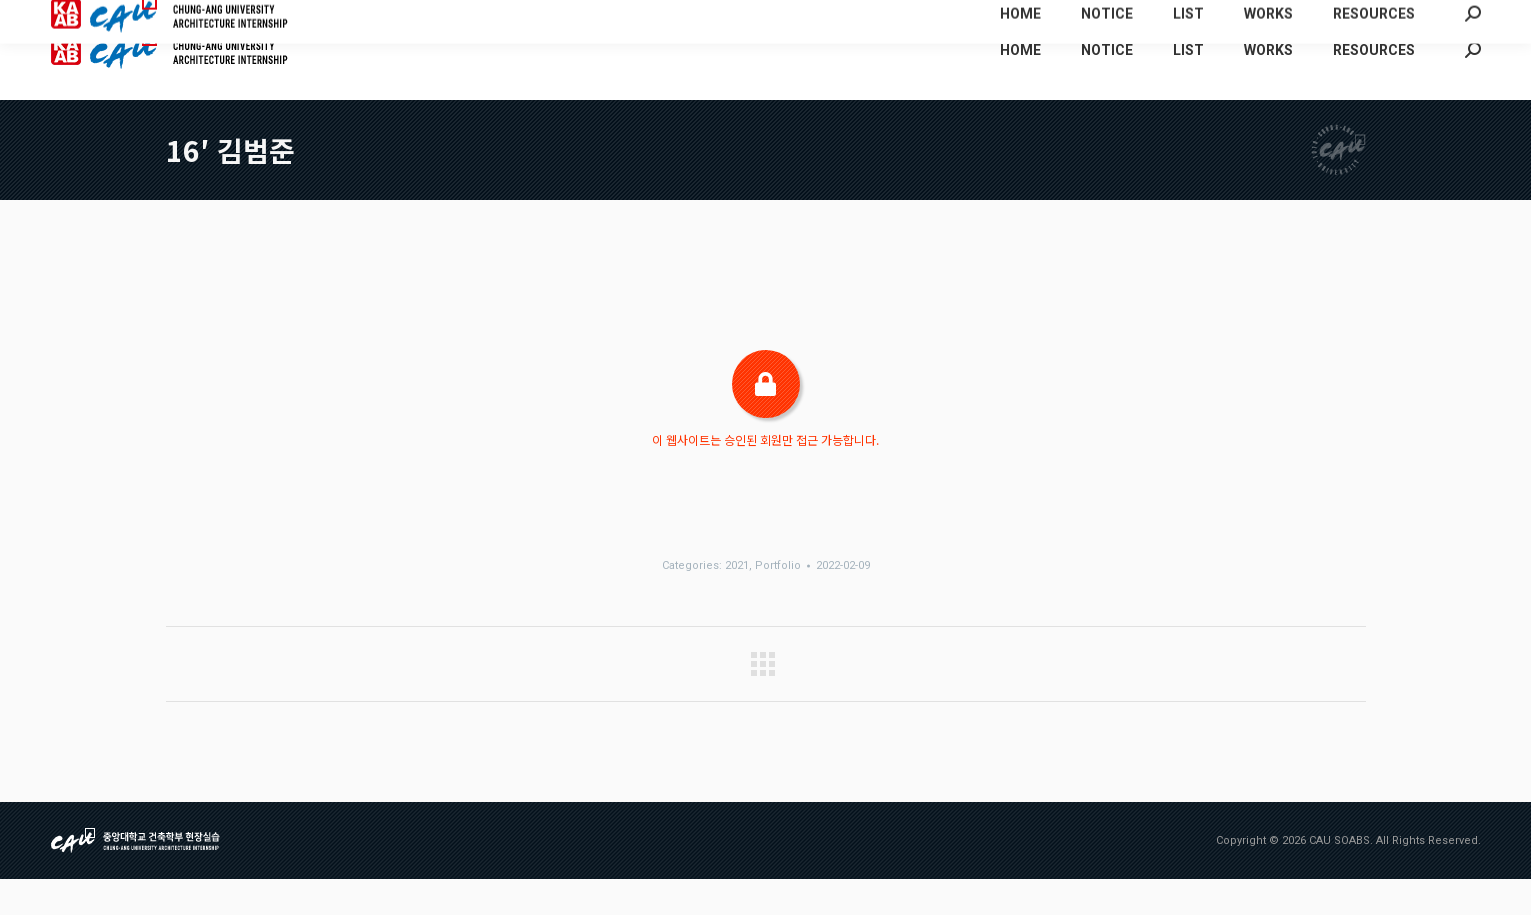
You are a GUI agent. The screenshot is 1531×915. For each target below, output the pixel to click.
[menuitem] (1261, 18)
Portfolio (778, 601)
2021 (737, 601)
